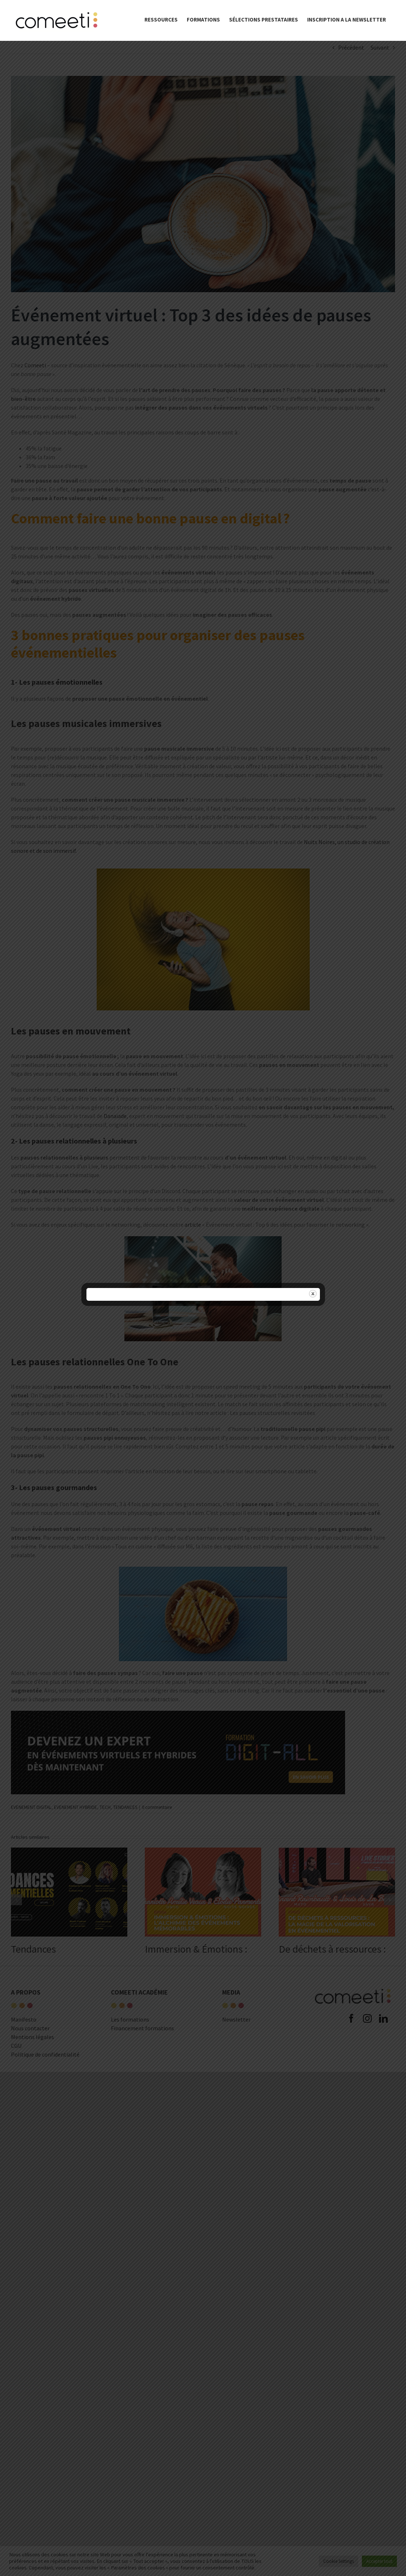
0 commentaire (157, 1807)
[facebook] (351, 2078)
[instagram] (367, 2078)
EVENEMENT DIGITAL (31, 1807)
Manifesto (23, 2019)
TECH (105, 1807)
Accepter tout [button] (379, 2561)
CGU (16, 2045)
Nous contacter (30, 2028)
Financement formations (142, 2028)
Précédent (351, 47)
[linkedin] (383, 2078)
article (193, 1224)
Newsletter (236, 2019)
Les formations (130, 2019)
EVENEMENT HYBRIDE (75, 1807)
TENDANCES (125, 1807)
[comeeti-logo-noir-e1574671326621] (352, 1987)
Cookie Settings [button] (338, 2561)
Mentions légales (32, 2037)
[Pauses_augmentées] (203, 184)
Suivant (380, 47)
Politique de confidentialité (45, 2054)
